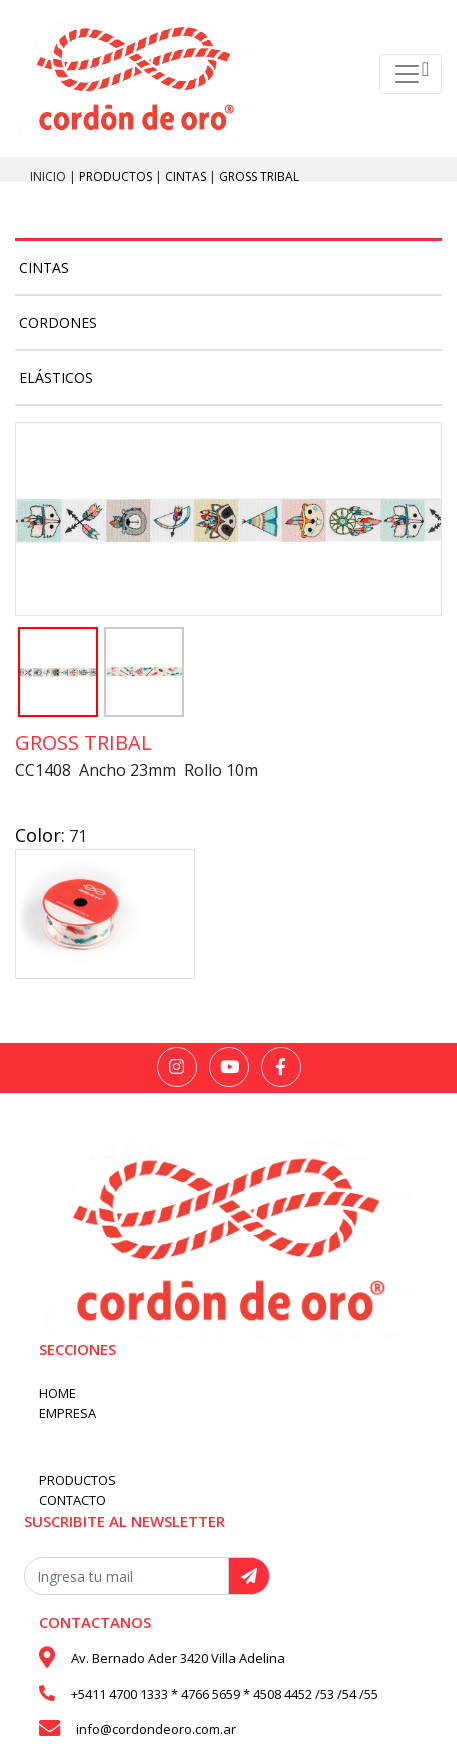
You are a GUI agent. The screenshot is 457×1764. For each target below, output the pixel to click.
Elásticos (56, 377)
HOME (57, 1393)
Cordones (58, 322)
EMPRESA (67, 1413)
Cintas (187, 176)
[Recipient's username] (126, 1576)
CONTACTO (72, 1500)
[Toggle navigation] (410, 74)
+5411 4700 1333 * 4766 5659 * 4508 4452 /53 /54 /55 (224, 1694)
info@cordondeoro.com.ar (156, 1729)
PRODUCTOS (117, 176)
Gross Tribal (259, 176)
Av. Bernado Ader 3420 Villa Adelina (178, 1658)
